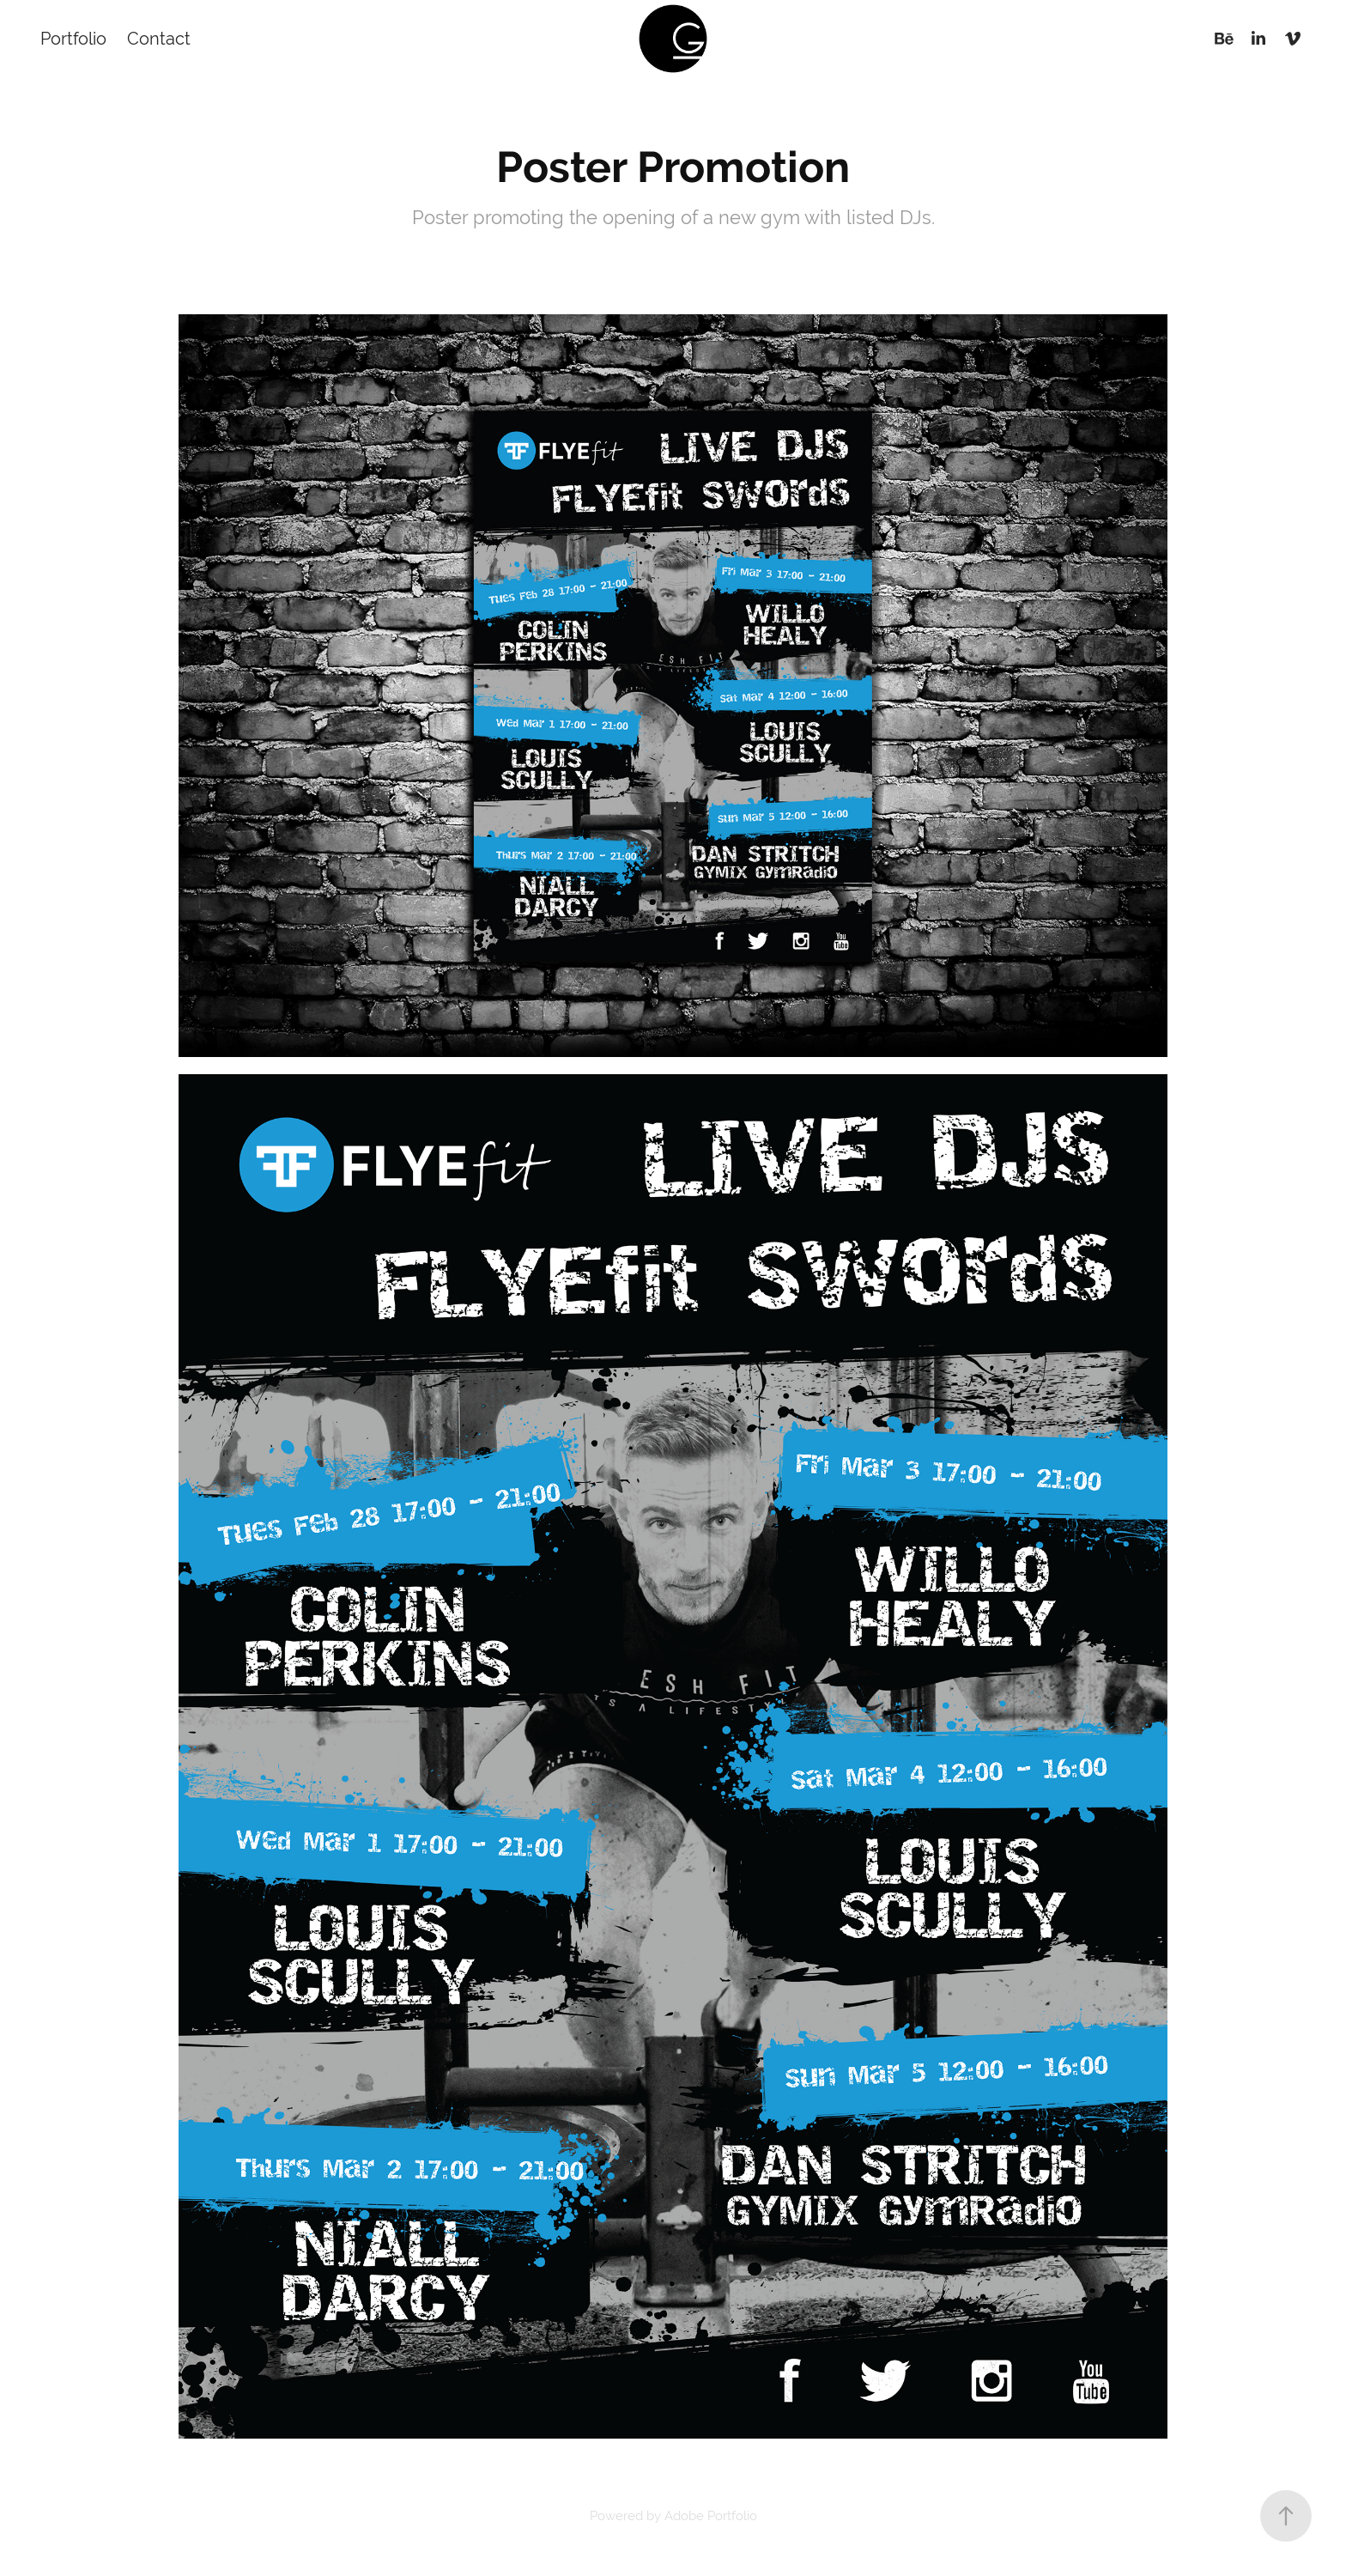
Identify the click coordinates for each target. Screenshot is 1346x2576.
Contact (159, 38)
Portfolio (73, 38)
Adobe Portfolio (710, 2515)
